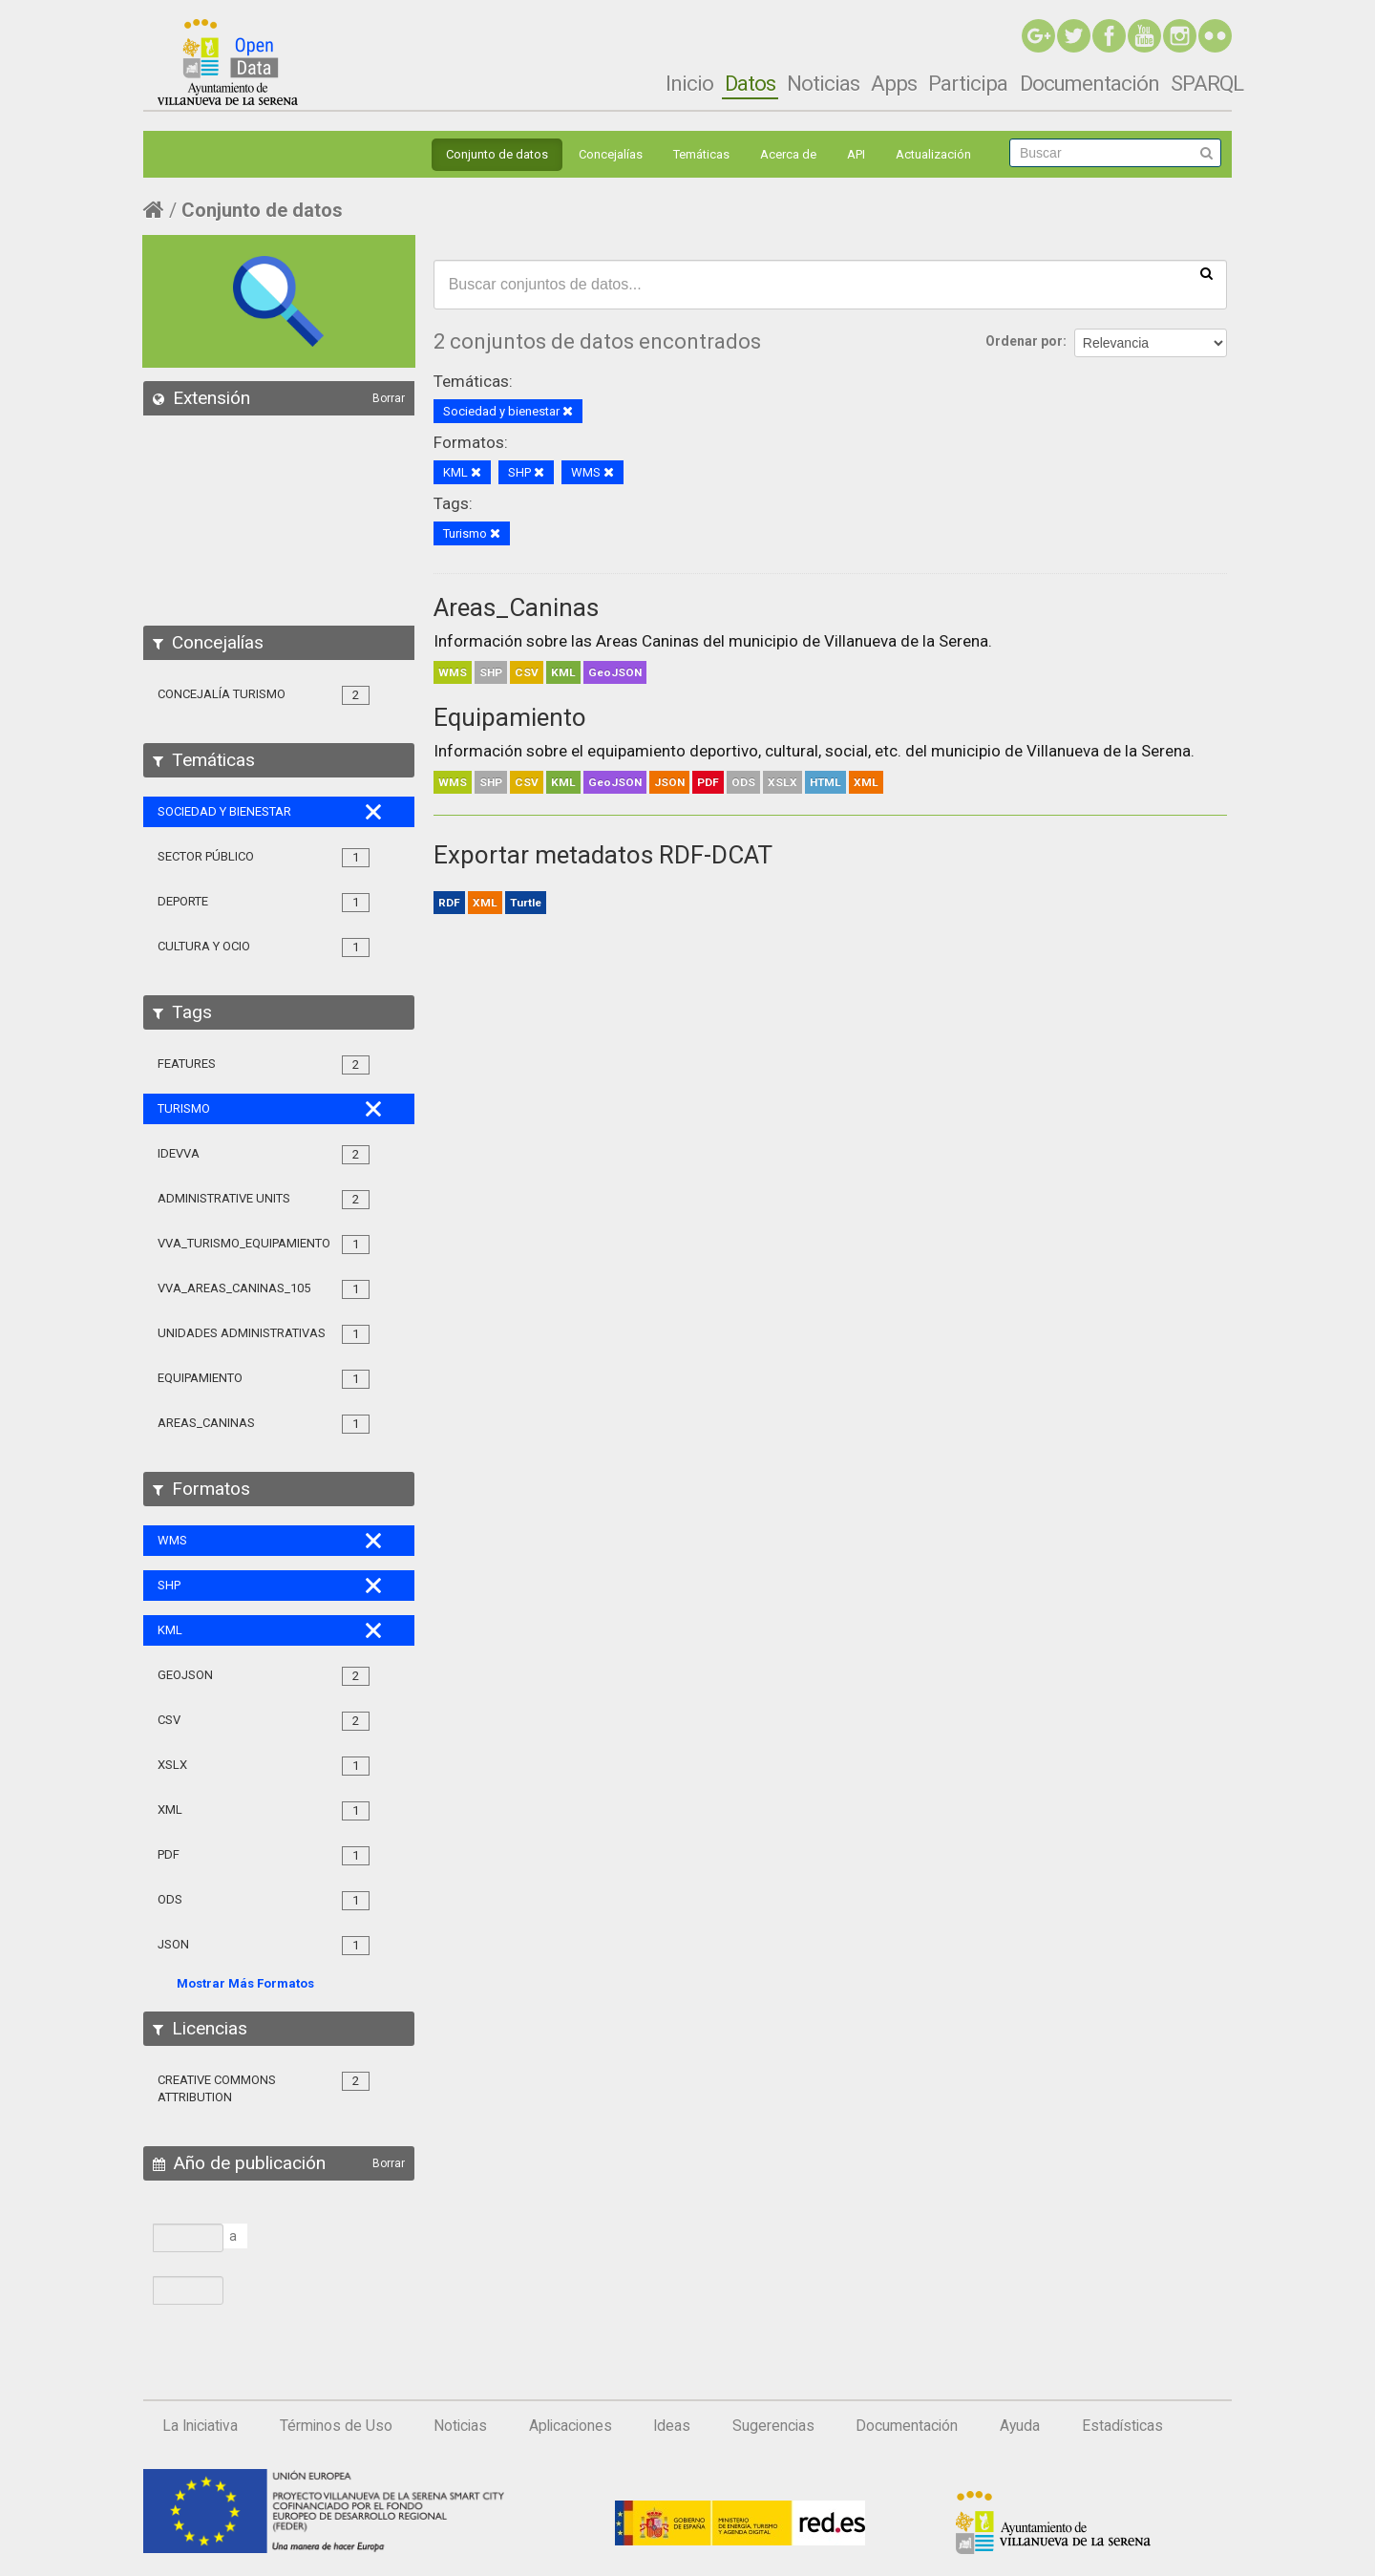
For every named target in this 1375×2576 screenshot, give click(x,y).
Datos (750, 83)
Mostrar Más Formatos (245, 1983)
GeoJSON (615, 672)
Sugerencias (773, 2426)
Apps (894, 83)
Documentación (1089, 83)
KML (563, 672)
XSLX (782, 782)
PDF (708, 782)
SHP (490, 672)
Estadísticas (1122, 2426)
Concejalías (611, 154)
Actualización (933, 154)
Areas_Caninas (516, 607)
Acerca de (788, 154)
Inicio (689, 83)
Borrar (388, 398)
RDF (449, 902)
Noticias (823, 83)
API (856, 154)
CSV (527, 672)
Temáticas (701, 154)
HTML (825, 782)
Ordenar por (1024, 341)
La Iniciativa (200, 2426)
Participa (967, 83)
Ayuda (1020, 2426)
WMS (452, 672)
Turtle (525, 902)
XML (866, 782)
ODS (743, 782)
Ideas (671, 2426)
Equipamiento (510, 717)
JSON (669, 782)
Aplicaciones (570, 2426)
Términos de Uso (336, 2426)
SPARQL (1207, 83)
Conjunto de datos (497, 154)
